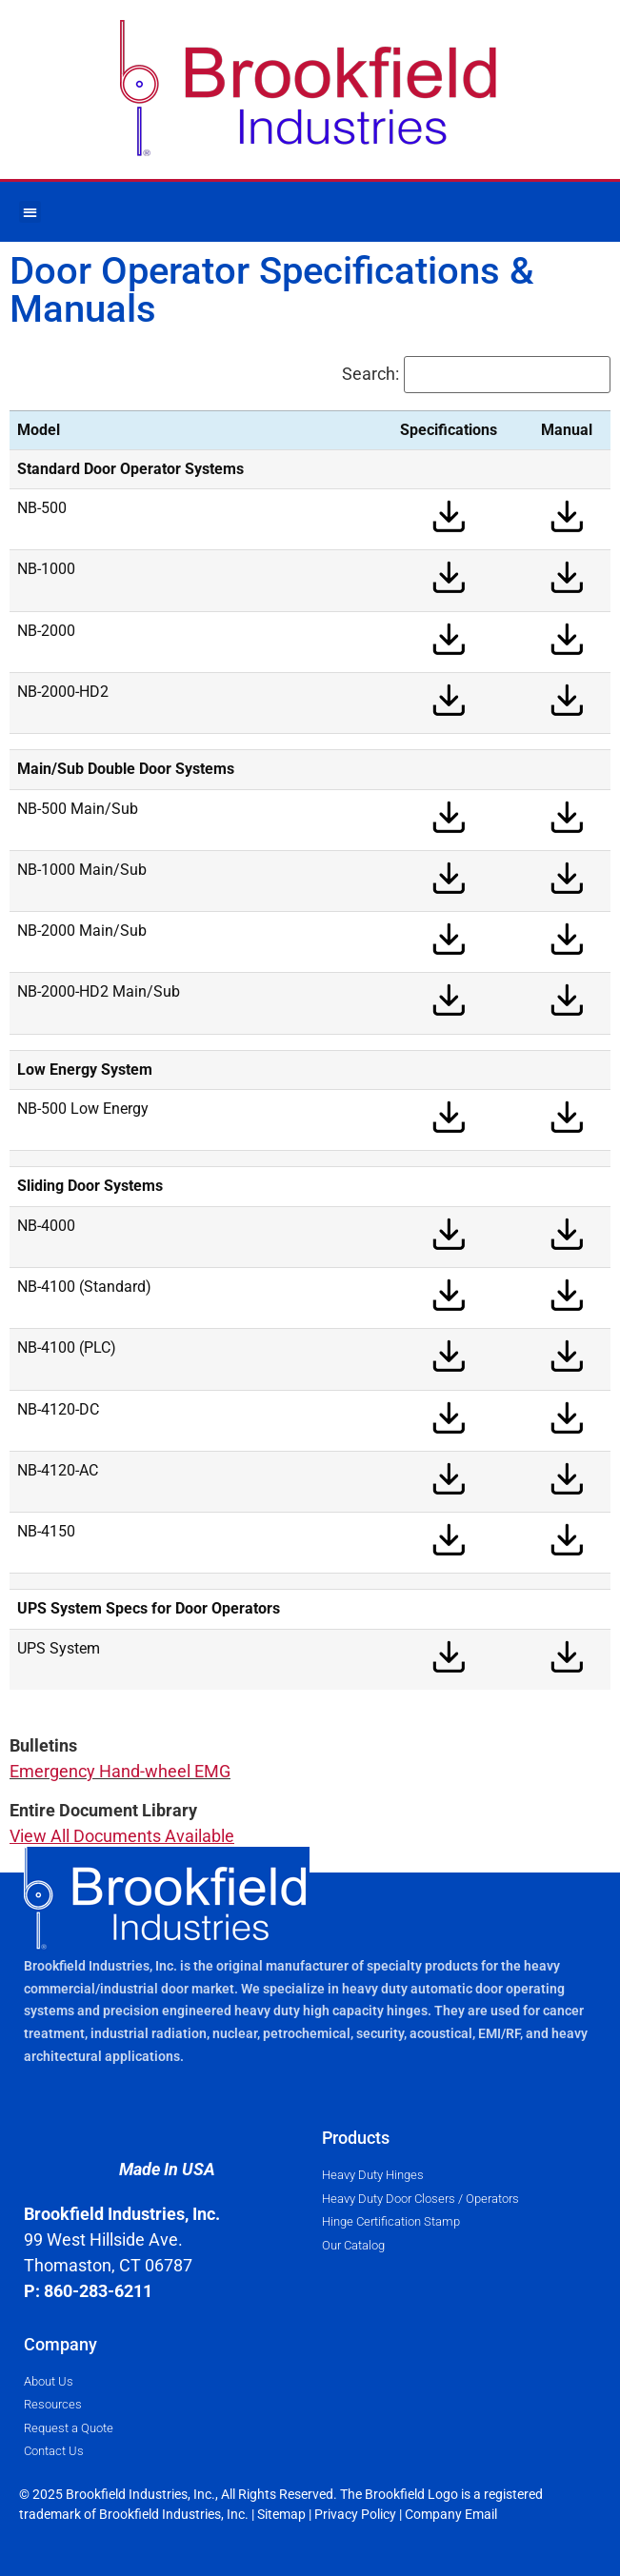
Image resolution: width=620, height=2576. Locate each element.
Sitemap (281, 2514)
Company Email (451, 2514)
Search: (370, 374)
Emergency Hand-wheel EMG (120, 1771)
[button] (30, 212)
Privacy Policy (355, 2514)
